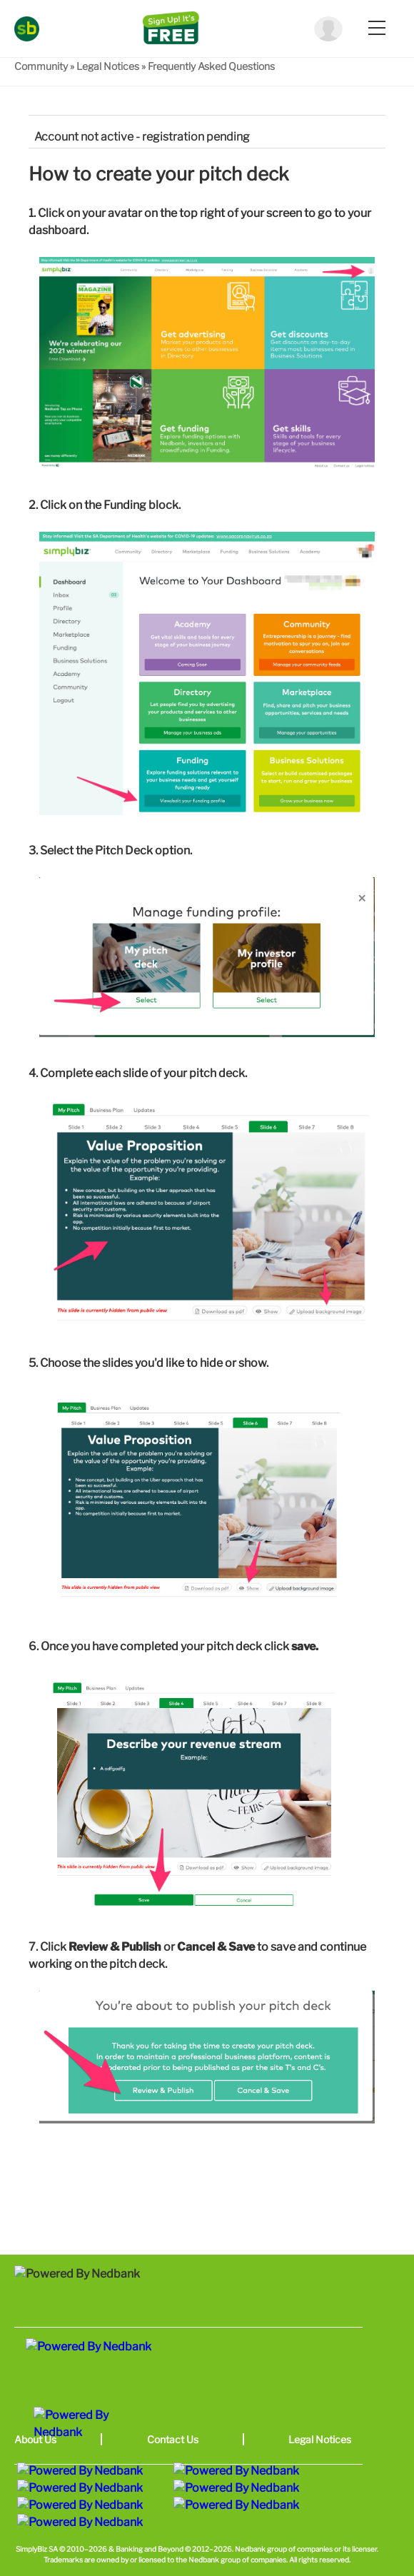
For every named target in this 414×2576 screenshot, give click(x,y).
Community (41, 66)
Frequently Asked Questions (211, 66)
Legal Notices (107, 66)
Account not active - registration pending (142, 136)
